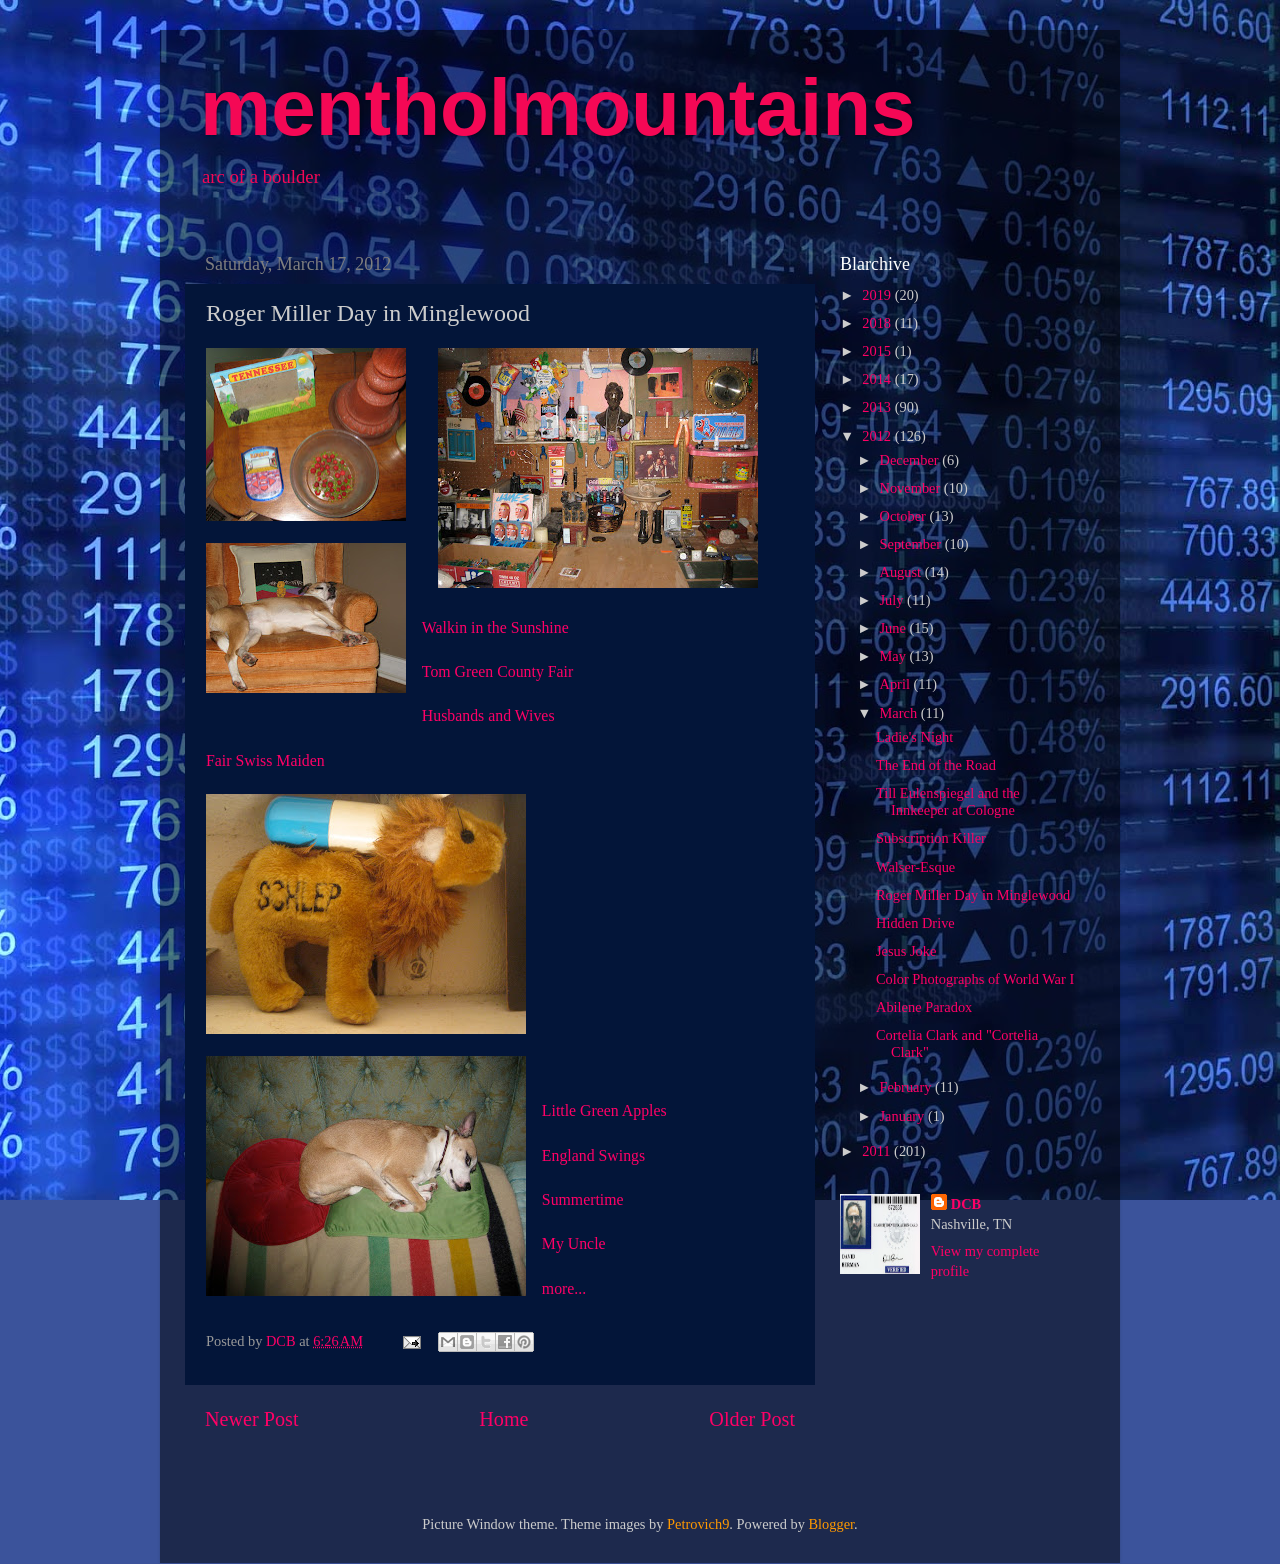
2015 (878, 351)
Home (503, 1419)
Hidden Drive (915, 923)
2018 (878, 323)
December (911, 460)
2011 (878, 1151)
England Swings (593, 1155)
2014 (878, 379)
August (902, 572)
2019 (878, 295)
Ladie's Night (914, 737)
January (904, 1116)
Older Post (752, 1419)
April (897, 684)
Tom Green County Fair (497, 671)
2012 (878, 436)
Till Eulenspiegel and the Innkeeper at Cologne (948, 801)
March (900, 713)
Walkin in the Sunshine (495, 627)
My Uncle (574, 1243)
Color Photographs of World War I (975, 979)
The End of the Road (936, 765)
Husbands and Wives (488, 715)
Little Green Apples (604, 1110)
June (895, 628)
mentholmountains (558, 107)
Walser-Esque (915, 867)
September (912, 544)
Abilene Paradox (924, 1007)
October (905, 516)
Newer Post (252, 1419)
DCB (966, 1204)
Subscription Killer (931, 838)
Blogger (832, 1524)
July (894, 600)
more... (564, 1288)
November (912, 488)
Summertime (583, 1199)
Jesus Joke (906, 951)
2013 (878, 407)
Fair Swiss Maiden (265, 760)
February (908, 1087)
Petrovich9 (698, 1524)
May (895, 656)
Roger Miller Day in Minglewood (973, 895)
